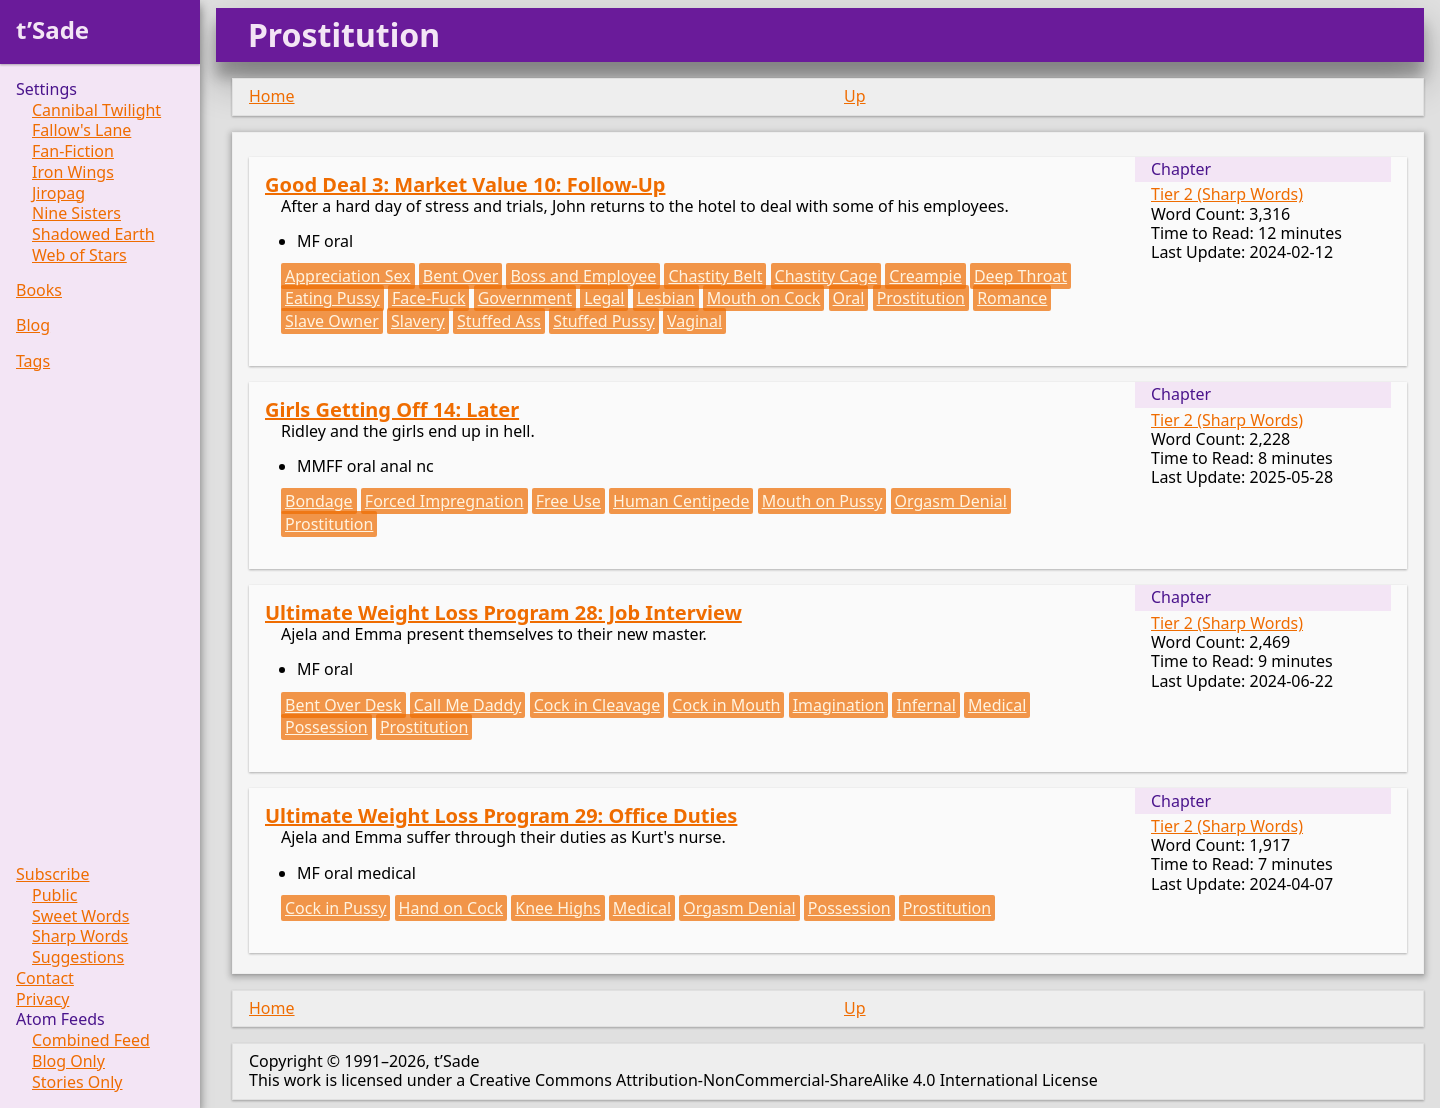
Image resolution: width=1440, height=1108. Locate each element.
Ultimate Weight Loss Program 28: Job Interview (503, 612)
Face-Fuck (429, 298)
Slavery (418, 321)
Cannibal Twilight (96, 110)
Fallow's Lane (81, 130)
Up (855, 96)
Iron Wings (73, 172)
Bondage (319, 501)
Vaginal (694, 321)
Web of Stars (79, 255)
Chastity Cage (826, 276)
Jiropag (58, 193)
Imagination (839, 705)
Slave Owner (332, 321)
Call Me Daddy (468, 705)
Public (54, 895)
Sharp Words (80, 936)
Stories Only (77, 1082)
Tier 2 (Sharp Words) (1227, 194)
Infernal (925, 705)
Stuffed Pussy (604, 321)
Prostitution (921, 298)
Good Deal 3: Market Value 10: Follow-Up (465, 184)
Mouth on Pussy (822, 501)
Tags (33, 361)
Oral (849, 298)
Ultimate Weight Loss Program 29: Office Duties (501, 815)
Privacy (42, 999)
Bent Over (461, 276)
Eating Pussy (332, 298)
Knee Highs (557, 908)
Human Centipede (681, 501)
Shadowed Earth (93, 234)
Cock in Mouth (726, 705)
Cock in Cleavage (597, 705)
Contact (45, 978)
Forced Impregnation (444, 501)
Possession (326, 727)
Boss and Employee (583, 276)
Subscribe (52, 874)
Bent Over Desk (343, 705)
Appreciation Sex (348, 276)
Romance (1012, 298)
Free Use (568, 501)
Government (525, 298)
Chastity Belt (715, 276)
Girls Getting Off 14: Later (392, 409)
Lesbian (666, 298)
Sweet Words (80, 916)
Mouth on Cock (764, 298)
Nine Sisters (76, 213)
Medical (997, 705)
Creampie (925, 276)
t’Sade (52, 29)
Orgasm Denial (951, 501)
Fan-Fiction (73, 151)
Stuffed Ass (499, 321)
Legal (604, 298)
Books (39, 290)
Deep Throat (1020, 276)
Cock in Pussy (335, 908)
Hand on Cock (451, 908)
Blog (33, 325)
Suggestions (78, 957)
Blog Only (68, 1061)
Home (272, 96)
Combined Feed (91, 1040)
